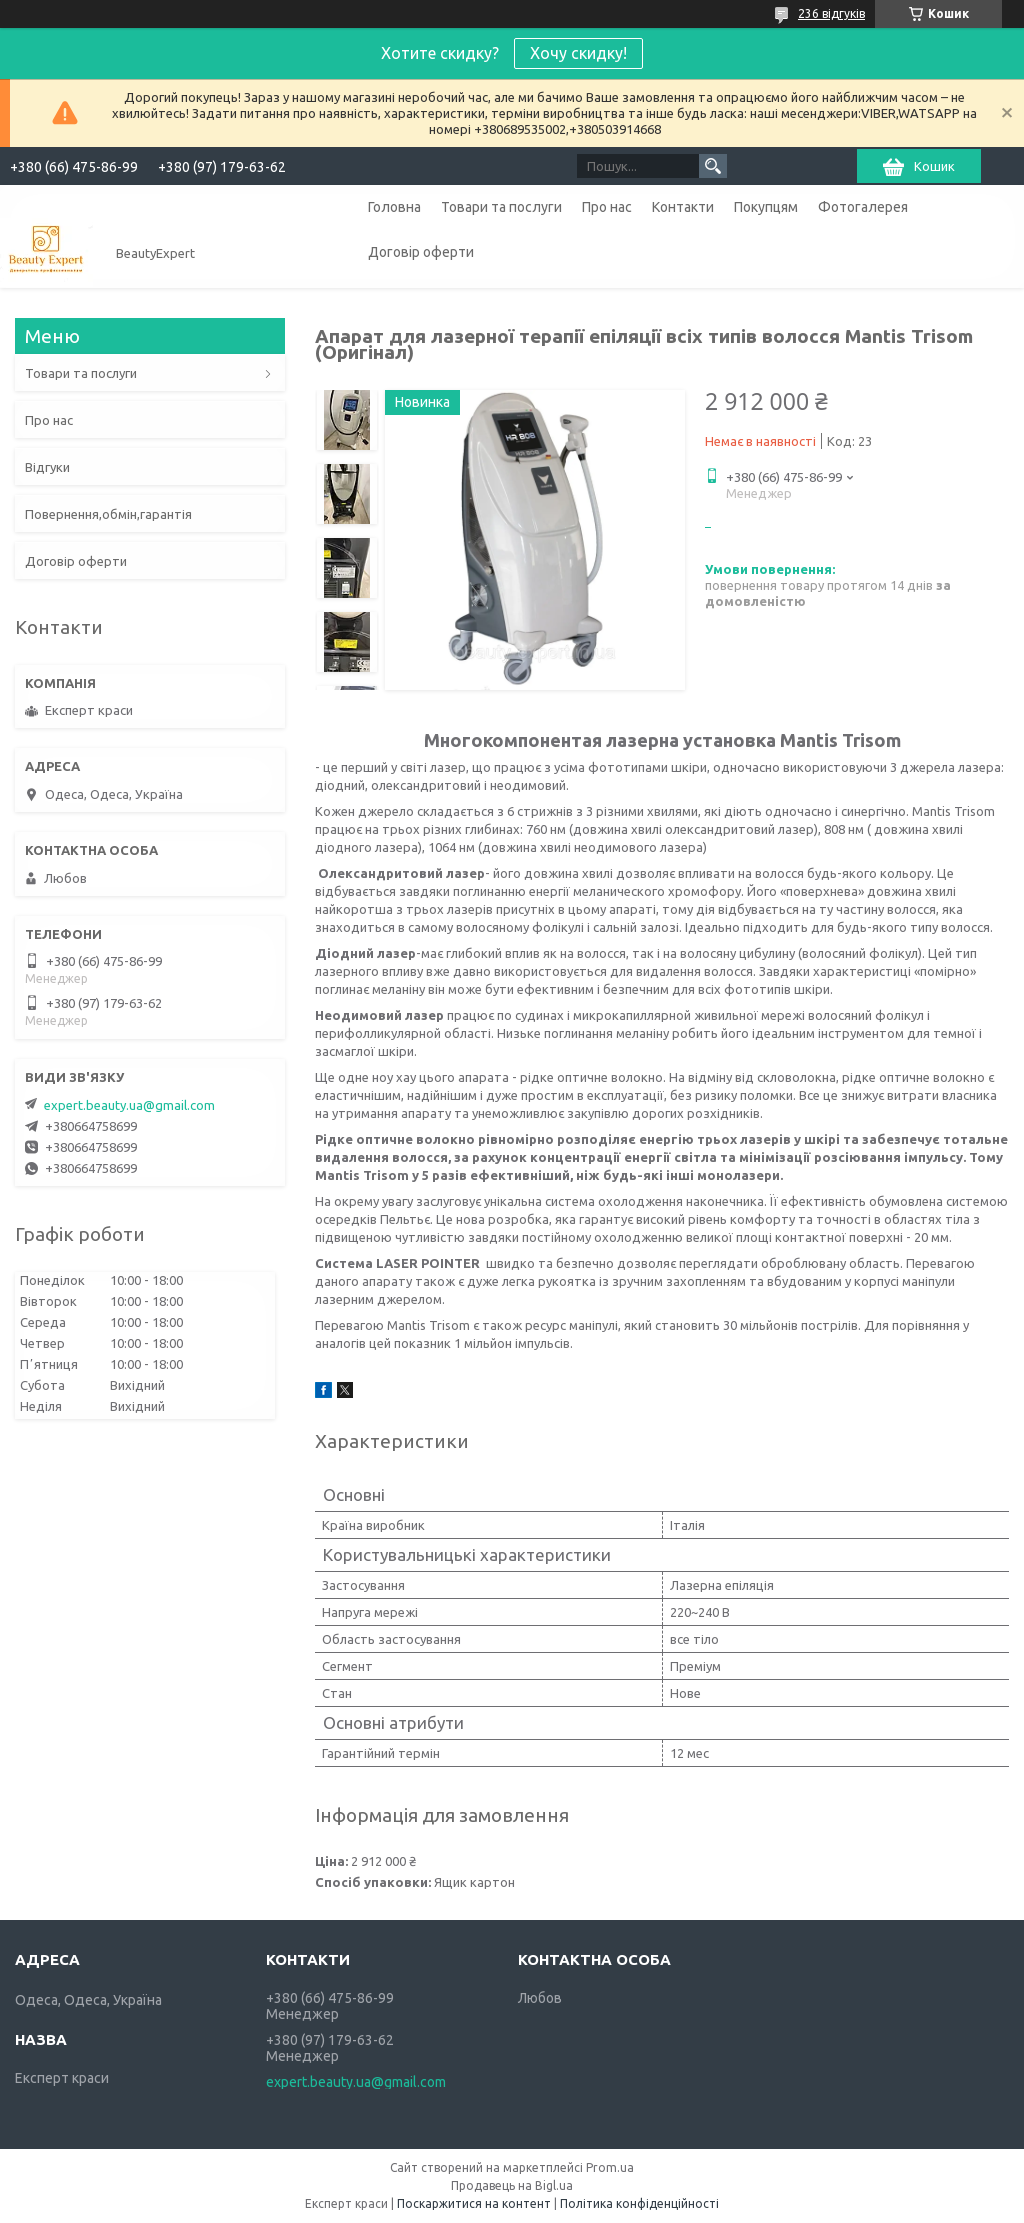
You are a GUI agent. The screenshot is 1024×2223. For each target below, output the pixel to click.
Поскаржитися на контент (474, 2203)
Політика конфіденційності (639, 2203)
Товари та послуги (501, 207)
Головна (394, 207)
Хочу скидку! (578, 53)
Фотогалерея (863, 207)
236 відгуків (831, 13)
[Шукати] (713, 166)
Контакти (683, 207)
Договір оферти (421, 252)
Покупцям (766, 207)
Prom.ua (610, 2167)
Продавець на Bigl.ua (512, 2185)
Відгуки (47, 467)
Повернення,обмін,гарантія (108, 514)
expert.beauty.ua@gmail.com (129, 1105)
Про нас (607, 207)
